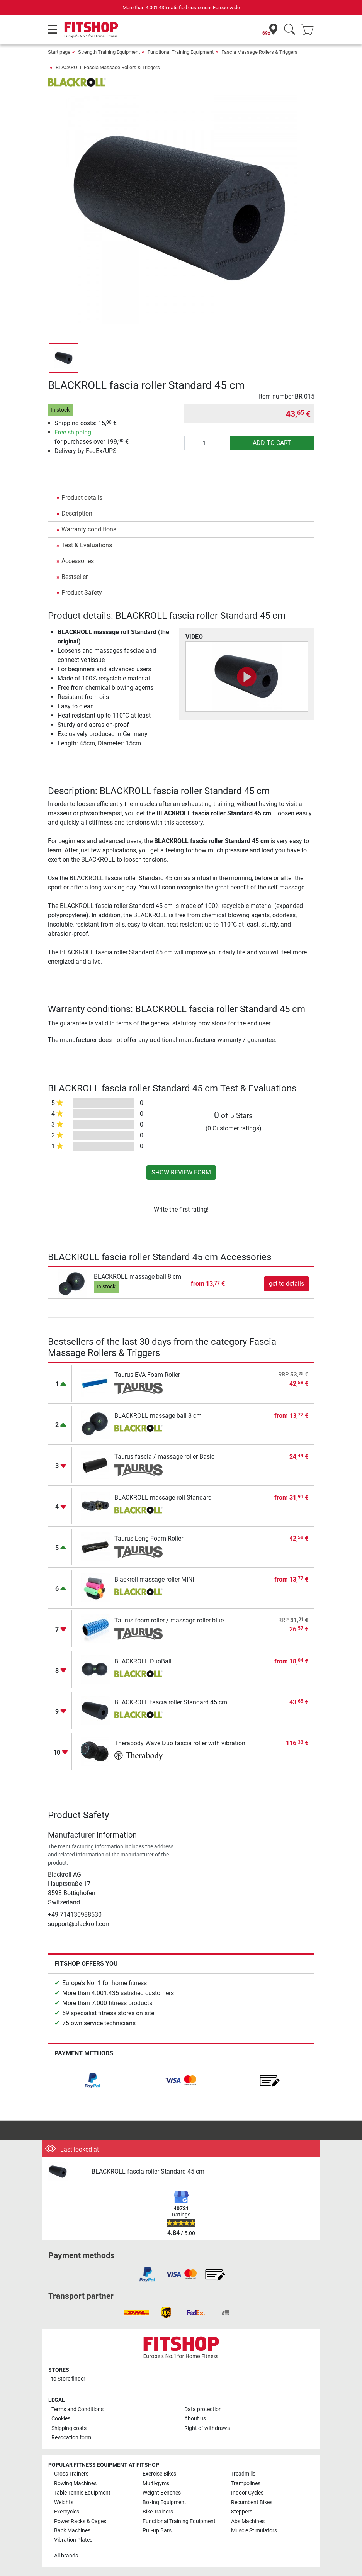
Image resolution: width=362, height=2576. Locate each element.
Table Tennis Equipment (82, 2492)
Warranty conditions (88, 529)
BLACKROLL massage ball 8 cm (137, 1276)
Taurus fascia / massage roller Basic (164, 1456)
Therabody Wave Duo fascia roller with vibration (179, 1743)
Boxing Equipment (164, 2502)
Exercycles (66, 2511)
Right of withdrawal (207, 2428)
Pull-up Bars (157, 2530)
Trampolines (245, 2483)
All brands (66, 2555)
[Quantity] (207, 443)
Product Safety (81, 592)
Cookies (60, 2418)
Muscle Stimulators (254, 2530)
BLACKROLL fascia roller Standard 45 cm (170, 1702)
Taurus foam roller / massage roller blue (169, 1620)
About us (195, 2418)
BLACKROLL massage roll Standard (163, 1497)
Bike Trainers (158, 2511)
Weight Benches (162, 2492)
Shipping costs (69, 2428)
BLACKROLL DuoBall (143, 1661)
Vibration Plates (73, 2540)
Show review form (181, 1172)
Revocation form (71, 2437)
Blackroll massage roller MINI (154, 1579)
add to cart (272, 442)
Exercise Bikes (159, 2474)
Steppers (241, 2511)
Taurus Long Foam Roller (148, 1538)
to (68, 2379)
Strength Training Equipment (109, 52)
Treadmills (243, 2474)
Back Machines (72, 2530)
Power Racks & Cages (80, 2521)
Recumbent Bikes (251, 2502)
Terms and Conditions (77, 2409)
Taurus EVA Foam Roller (147, 1374)
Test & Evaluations (86, 545)
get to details (286, 1283)
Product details (81, 497)
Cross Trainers (71, 2474)
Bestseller (74, 576)
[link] (92, 2080)
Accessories (77, 561)
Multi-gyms (156, 2483)
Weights (63, 2502)
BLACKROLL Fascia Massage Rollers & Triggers (108, 67)
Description (76, 513)
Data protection (203, 2409)
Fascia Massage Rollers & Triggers (259, 52)
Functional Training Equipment (181, 52)
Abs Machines (248, 2521)
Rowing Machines (75, 2483)
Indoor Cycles (247, 2492)
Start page (59, 52)
